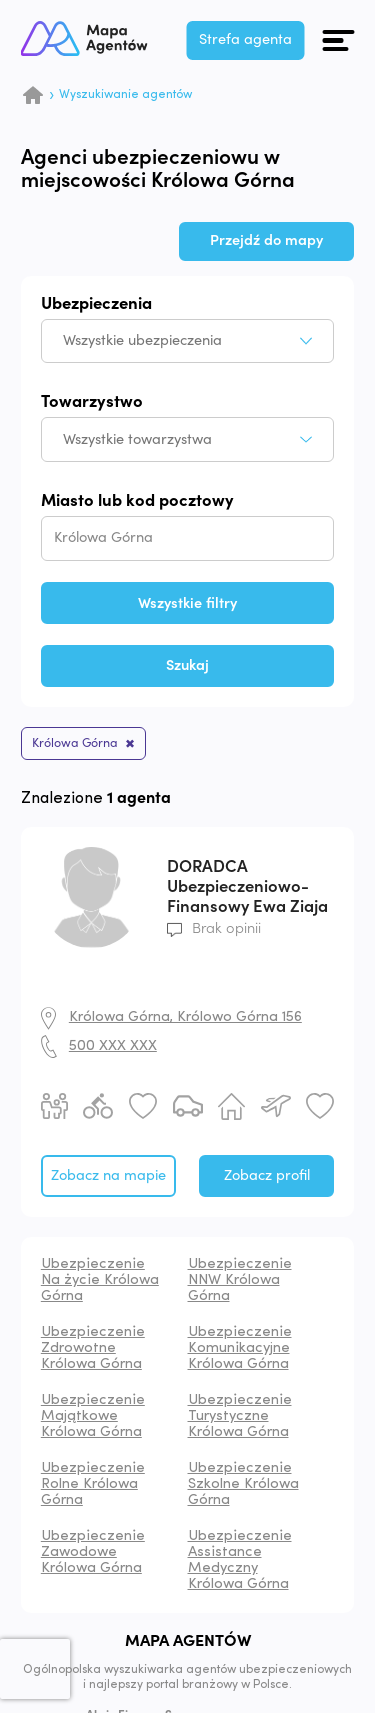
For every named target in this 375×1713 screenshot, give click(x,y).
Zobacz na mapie (108, 1175)
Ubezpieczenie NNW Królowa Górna (240, 1280)
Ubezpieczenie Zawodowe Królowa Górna (93, 1552)
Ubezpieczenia (96, 304)
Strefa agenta (245, 39)
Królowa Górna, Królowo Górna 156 (185, 1017)
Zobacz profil (267, 1175)
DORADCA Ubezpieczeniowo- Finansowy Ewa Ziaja (247, 886)
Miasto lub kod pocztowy (137, 501)
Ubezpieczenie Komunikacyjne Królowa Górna (240, 1348)
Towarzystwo (92, 402)
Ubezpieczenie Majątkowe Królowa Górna (93, 1416)
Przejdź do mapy (266, 240)
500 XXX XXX (113, 1046)
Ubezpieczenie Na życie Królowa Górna (100, 1280)
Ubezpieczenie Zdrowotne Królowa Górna (93, 1348)
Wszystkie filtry (187, 603)
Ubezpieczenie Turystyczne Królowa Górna (240, 1416)
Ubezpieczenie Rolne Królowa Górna (93, 1484)
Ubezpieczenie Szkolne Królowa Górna (243, 1484)
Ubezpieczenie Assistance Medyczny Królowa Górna (240, 1560)
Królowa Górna (75, 743)
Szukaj (187, 665)
